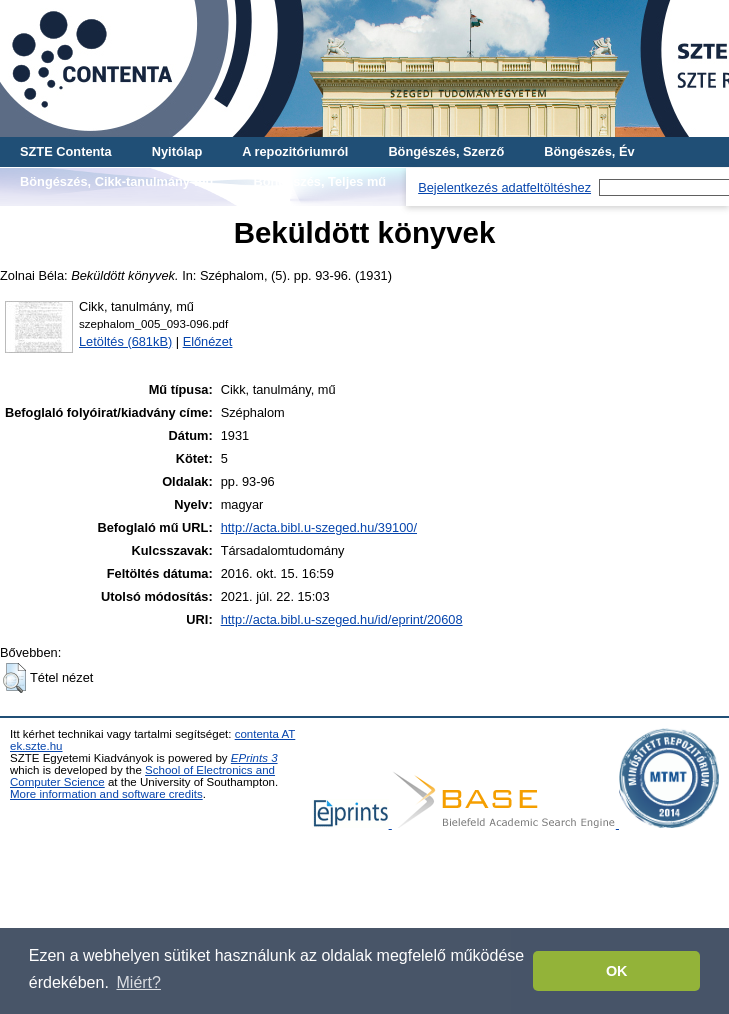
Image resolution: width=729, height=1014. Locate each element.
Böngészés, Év (589, 151)
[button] (14, 678)
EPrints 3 (254, 758)
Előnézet (208, 341)
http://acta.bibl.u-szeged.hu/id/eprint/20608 (342, 619)
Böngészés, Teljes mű (319, 181)
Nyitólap (177, 151)
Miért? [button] (139, 982)
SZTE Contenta (66, 151)
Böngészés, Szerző (446, 151)
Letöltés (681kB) (125, 341)
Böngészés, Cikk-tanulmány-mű (116, 181)
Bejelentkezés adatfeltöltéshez (504, 187)
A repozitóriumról (295, 151)
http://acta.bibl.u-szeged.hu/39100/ (319, 527)
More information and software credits (106, 794)
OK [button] (617, 971)
